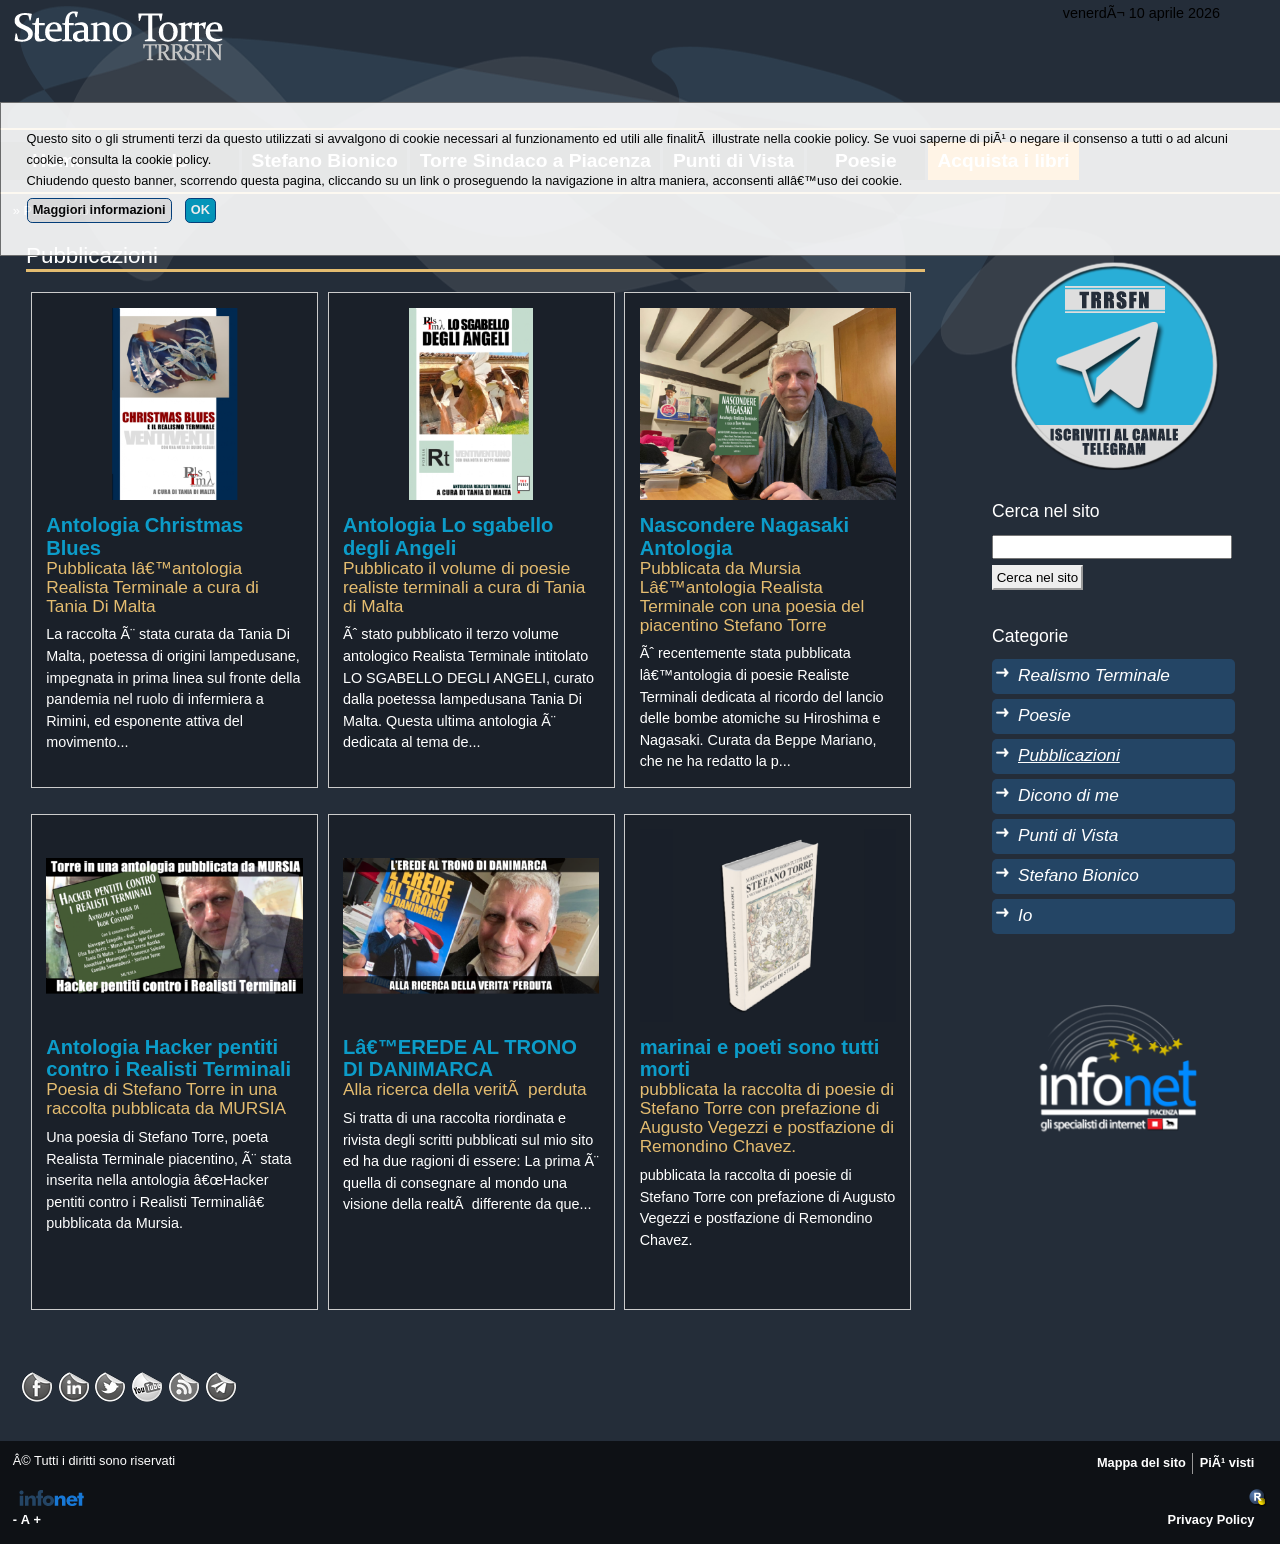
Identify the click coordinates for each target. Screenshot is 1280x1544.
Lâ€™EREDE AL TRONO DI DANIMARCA (460, 1058)
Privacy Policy (1211, 1519)
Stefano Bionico (1078, 875)
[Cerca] (1037, 577)
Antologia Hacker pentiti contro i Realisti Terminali (168, 1058)
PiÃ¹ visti (1227, 1462)
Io (1025, 915)
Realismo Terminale (1094, 675)
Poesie (1044, 715)
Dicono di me (1068, 795)
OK (200, 209)
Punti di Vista (1068, 835)
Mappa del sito (1141, 1462)
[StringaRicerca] (1112, 547)
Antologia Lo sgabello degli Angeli (448, 536)
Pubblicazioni (1069, 755)
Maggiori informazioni (99, 209)
